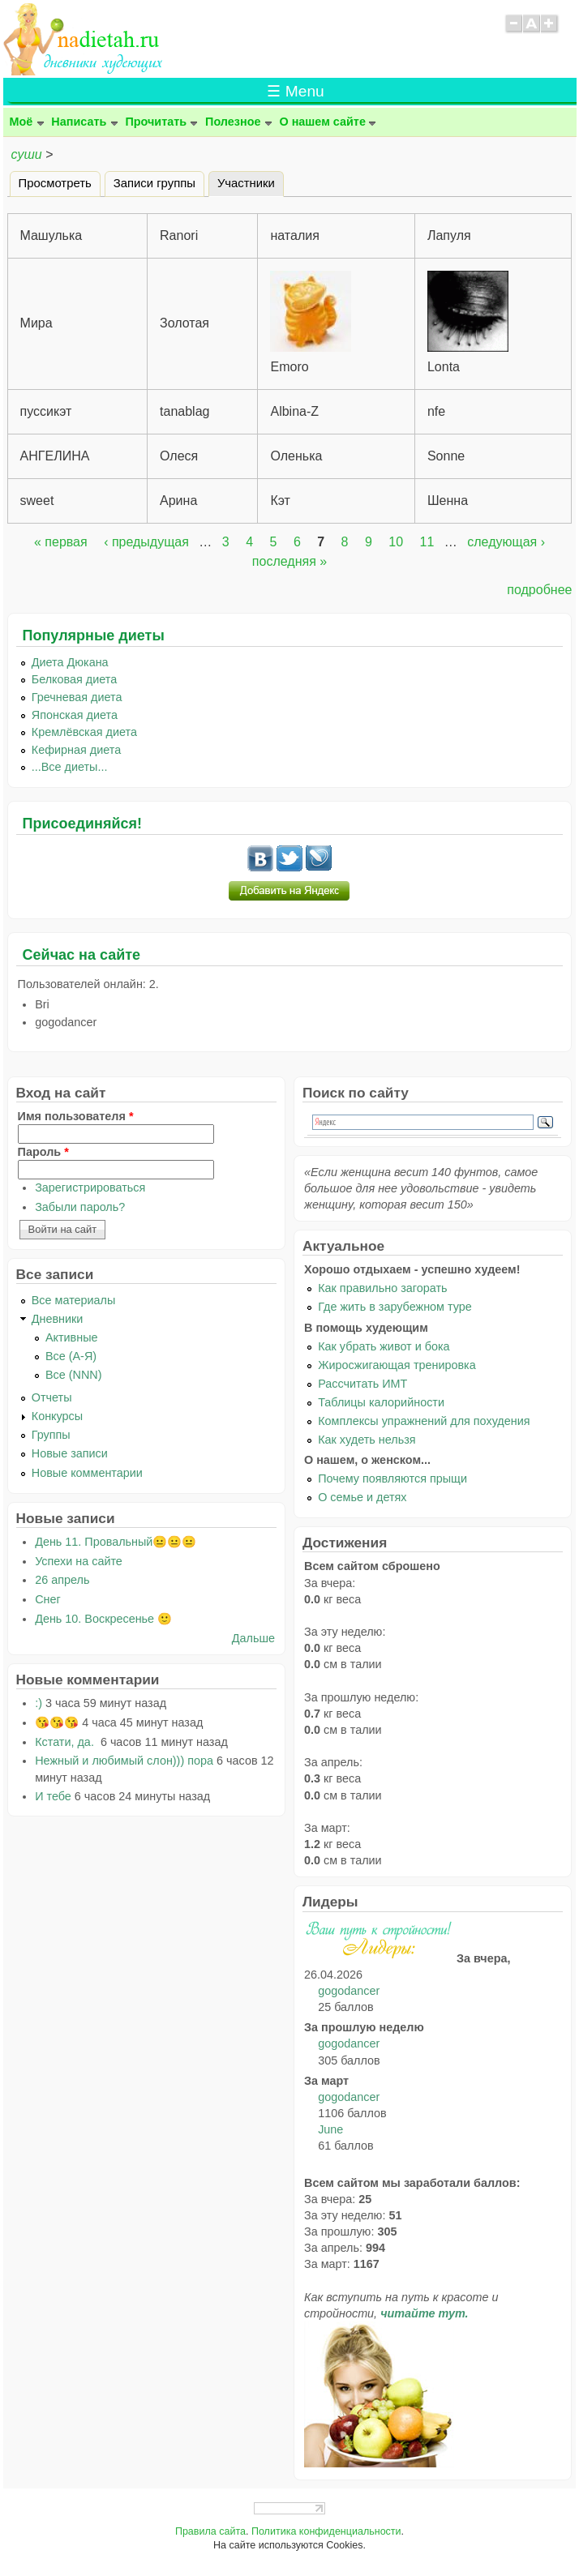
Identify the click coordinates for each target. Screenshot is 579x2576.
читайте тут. (424, 2313)
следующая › (506, 542)
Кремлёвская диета (84, 731)
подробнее (539, 590)
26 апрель (62, 1579)
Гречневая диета (77, 697)
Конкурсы (57, 1416)
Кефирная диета (76, 749)
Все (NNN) (73, 1374)
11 (427, 542)
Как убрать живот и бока (383, 1346)
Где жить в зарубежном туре (395, 1306)
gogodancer (349, 1990)
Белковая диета (75, 679)
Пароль (43, 1151)
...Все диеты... (70, 766)
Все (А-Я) (70, 1356)
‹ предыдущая (146, 542)
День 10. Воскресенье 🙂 (103, 1618)
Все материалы (74, 1300)
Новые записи (70, 1453)
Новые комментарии (87, 1472)
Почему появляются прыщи (392, 1478)
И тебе (53, 1796)
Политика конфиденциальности (326, 2531)
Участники (250, 181)
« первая (61, 542)
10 (395, 542)
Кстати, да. (66, 1741)
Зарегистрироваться (90, 1187)
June (330, 2129)
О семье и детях (362, 1497)
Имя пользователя (76, 1116)
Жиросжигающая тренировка (397, 1365)
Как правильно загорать (382, 1288)
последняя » (289, 561)
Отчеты (52, 1397)
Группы (51, 1434)
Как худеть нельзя (366, 1439)
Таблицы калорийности (381, 1402)
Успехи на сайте (78, 1561)
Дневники (58, 1318)
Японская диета (75, 714)
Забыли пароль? (80, 1206)
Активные (71, 1337)
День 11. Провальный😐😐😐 (115, 1541)
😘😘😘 (57, 1722)
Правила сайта (210, 2531)
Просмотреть (55, 183)
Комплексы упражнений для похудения (424, 1420)
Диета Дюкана (70, 662)
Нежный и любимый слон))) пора (124, 1760)
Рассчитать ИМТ (362, 1383)
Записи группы (154, 183)
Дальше (253, 1638)
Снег (48, 1599)
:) (38, 1703)
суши (26, 154)
